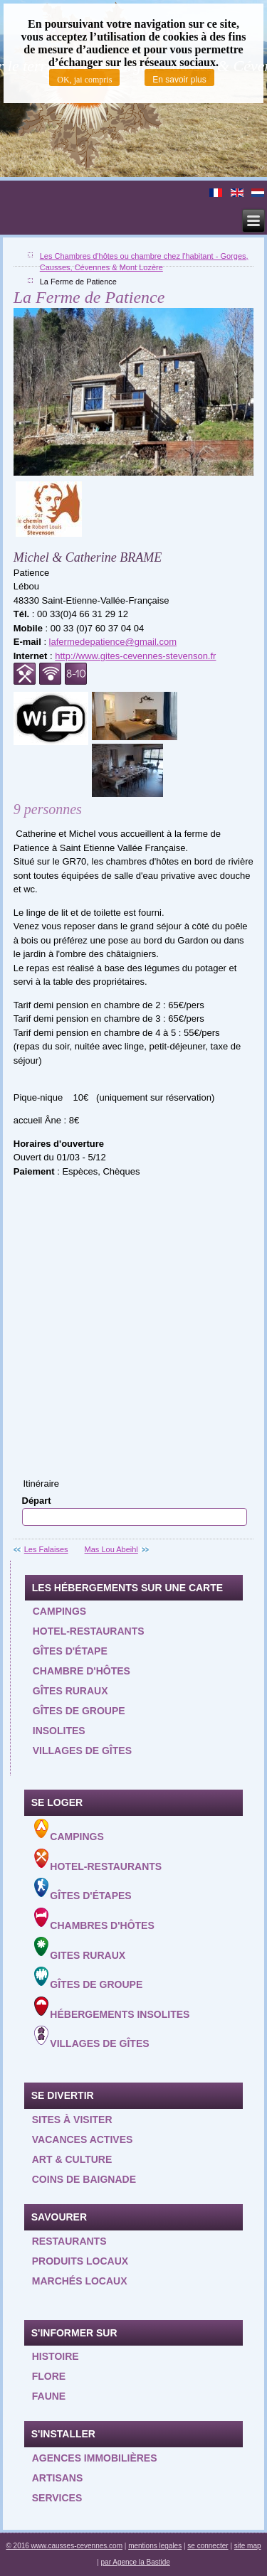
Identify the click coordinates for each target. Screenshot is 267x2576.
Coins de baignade (84, 2179)
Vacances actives (82, 2139)
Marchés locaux (79, 2281)
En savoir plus (179, 80)
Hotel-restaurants (89, 1631)
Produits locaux (80, 2261)
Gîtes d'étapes (83, 1889)
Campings (59, 1611)
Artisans (57, 2478)
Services (57, 2497)
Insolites (59, 1730)
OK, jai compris (84, 80)
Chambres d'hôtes (94, 1919)
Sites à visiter (72, 2119)
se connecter (207, 2546)
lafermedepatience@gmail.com (113, 641)
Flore (49, 2376)
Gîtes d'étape (70, 1651)
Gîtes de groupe (79, 1710)
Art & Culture (72, 2159)
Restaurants (69, 2241)
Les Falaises (46, 1549)
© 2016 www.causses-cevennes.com (64, 2546)
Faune (49, 2396)
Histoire (55, 2356)
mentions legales (155, 2546)
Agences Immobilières (94, 2458)
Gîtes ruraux (70, 1690)
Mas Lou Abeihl (111, 1549)
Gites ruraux (80, 1948)
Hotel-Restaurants (98, 1860)
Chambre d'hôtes (81, 1671)
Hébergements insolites (112, 2008)
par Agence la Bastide (135, 2562)
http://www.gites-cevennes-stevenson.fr (135, 656)
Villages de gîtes (82, 1750)
